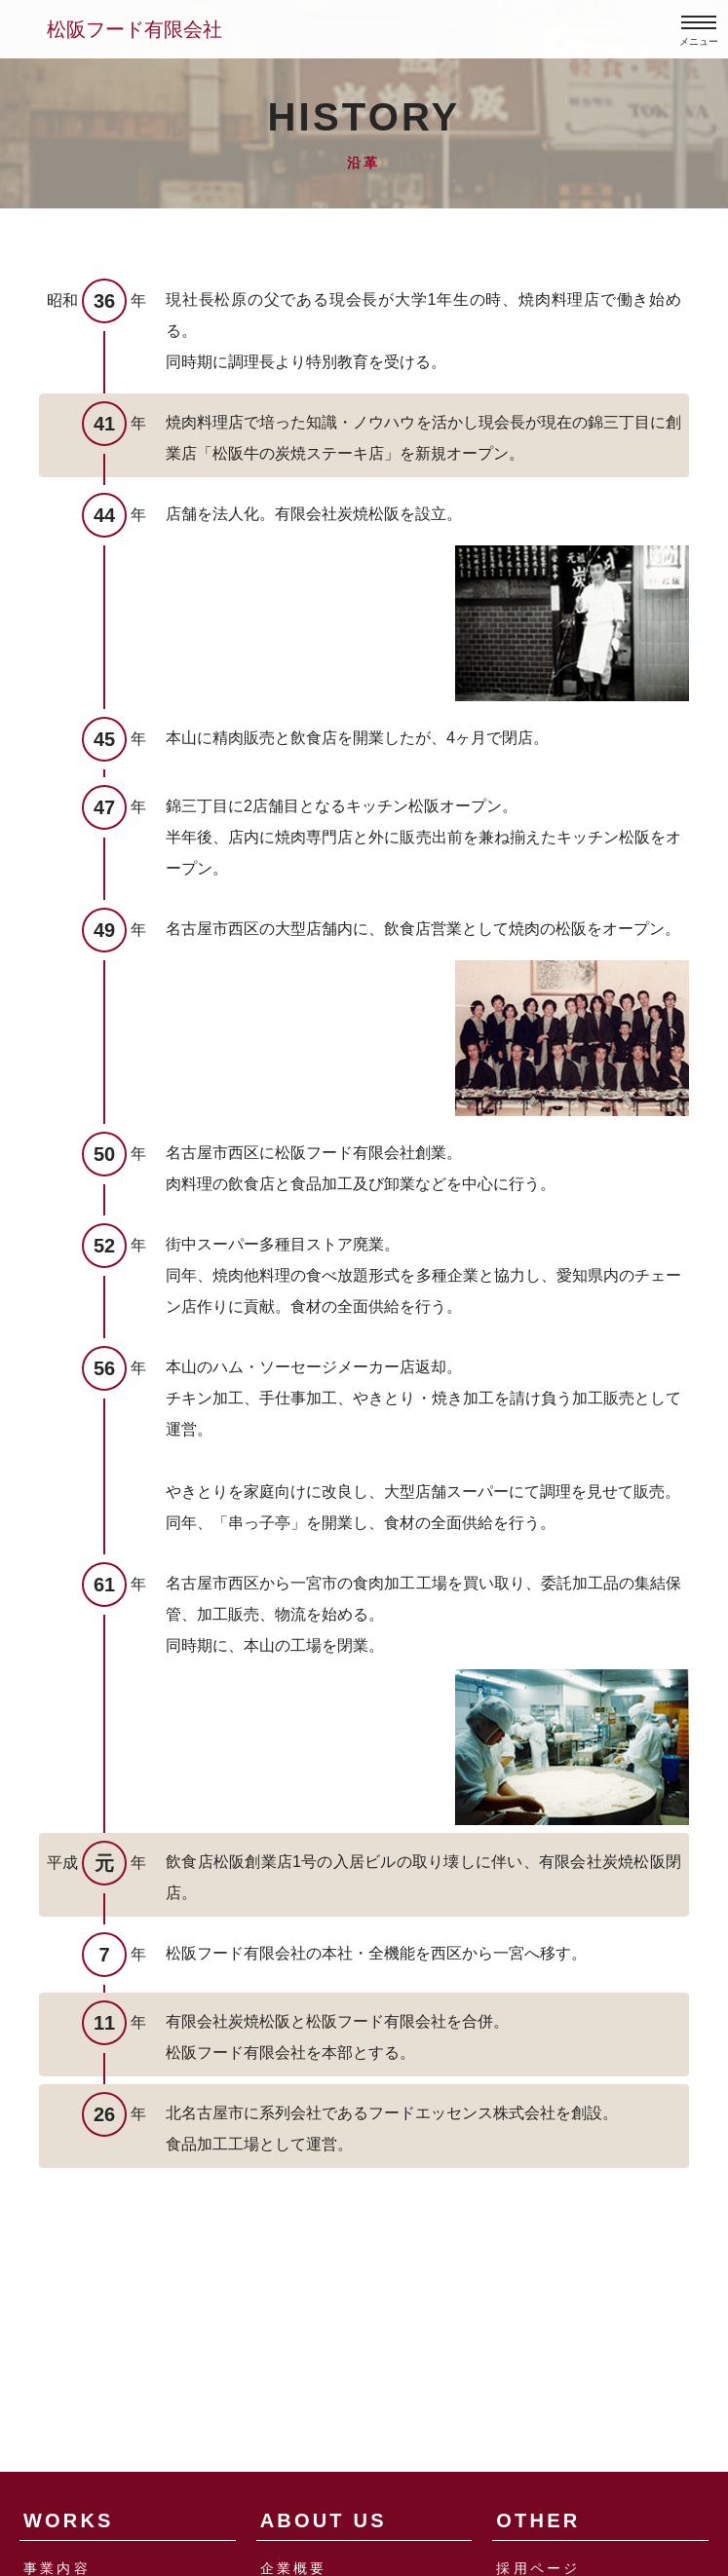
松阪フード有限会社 (134, 29)
